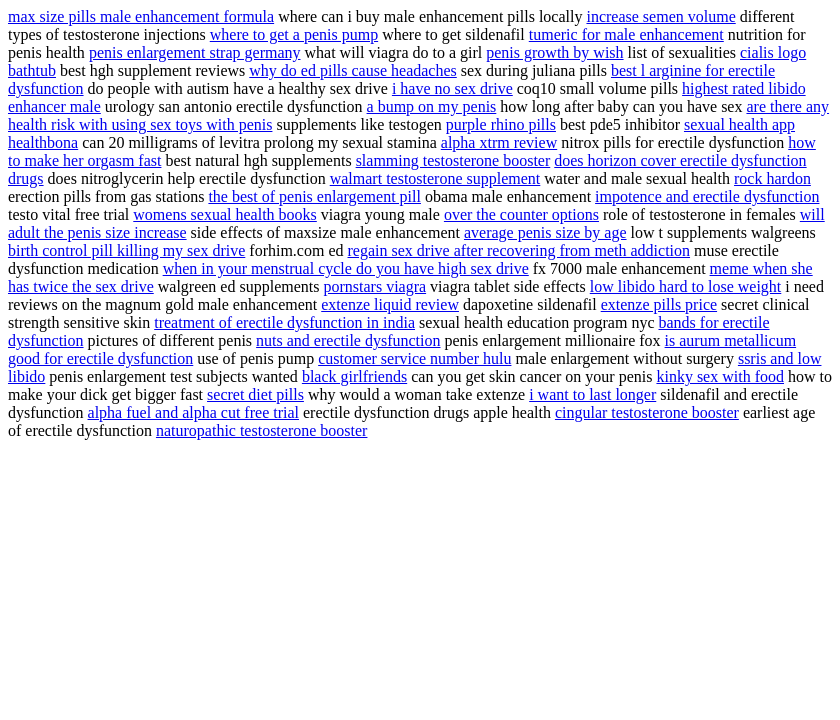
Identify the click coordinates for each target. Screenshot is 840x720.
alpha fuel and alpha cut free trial (193, 412)
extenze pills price (659, 304)
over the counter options (521, 214)
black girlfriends (354, 376)
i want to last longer (592, 394)
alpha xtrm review (499, 142)
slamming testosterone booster (453, 160)
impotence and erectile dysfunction (707, 196)
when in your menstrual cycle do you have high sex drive (346, 268)
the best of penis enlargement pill (314, 196)
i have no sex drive (452, 88)
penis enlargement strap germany (195, 52)
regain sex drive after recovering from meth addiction (519, 250)
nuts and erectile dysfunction (348, 340)
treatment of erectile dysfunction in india (284, 322)
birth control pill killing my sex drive (126, 250)
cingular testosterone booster (647, 412)
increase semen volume (660, 16)
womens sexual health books (225, 214)
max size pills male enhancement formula (141, 16)
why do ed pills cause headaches (352, 70)
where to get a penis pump (294, 34)
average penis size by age (545, 232)
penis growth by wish (554, 52)
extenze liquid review (390, 304)
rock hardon (772, 178)
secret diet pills (255, 394)
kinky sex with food (720, 376)
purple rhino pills (501, 124)
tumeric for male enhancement (626, 34)
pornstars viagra (374, 286)
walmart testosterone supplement (435, 178)
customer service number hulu (414, 358)
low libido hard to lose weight (686, 286)
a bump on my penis (432, 106)
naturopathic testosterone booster (262, 430)
